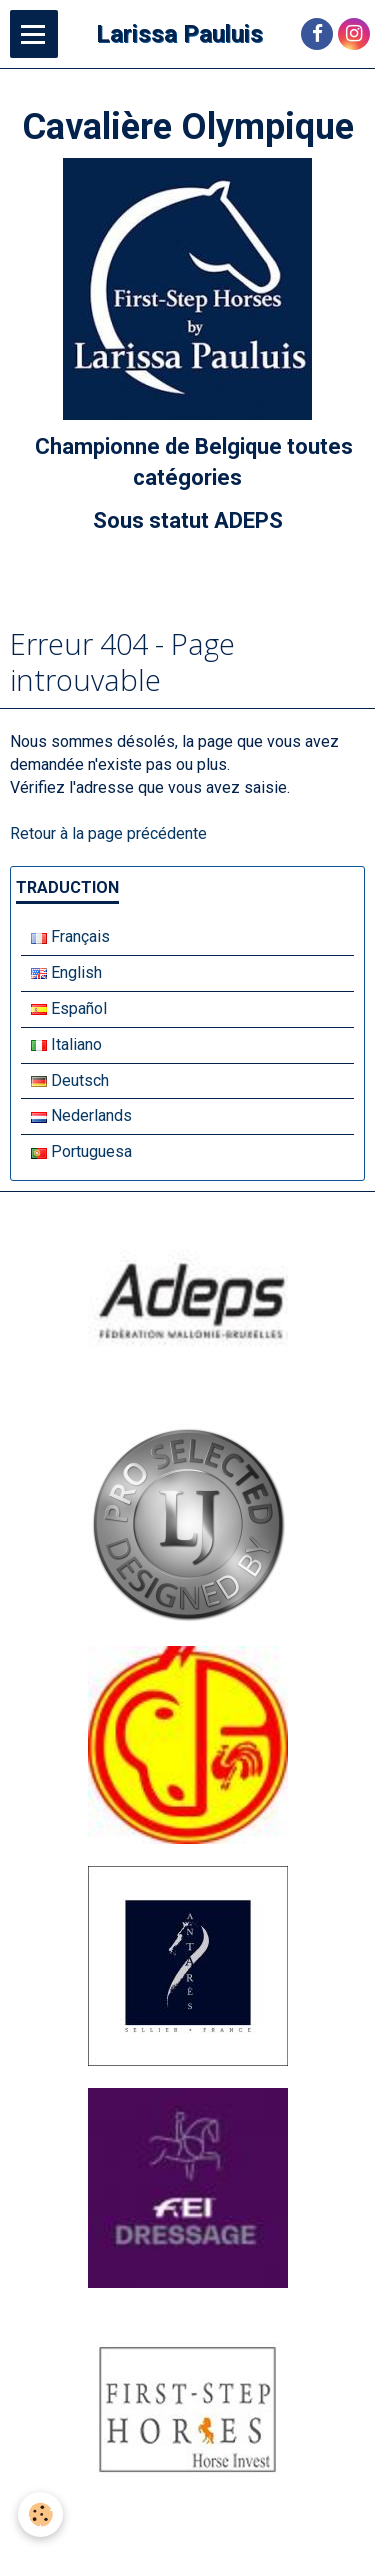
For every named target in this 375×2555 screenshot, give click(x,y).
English (66, 972)
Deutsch (70, 1080)
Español (69, 1008)
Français (70, 936)
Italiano (66, 1044)
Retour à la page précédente (108, 833)
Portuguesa (81, 1151)
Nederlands (81, 1115)
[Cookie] (40, 2514)
